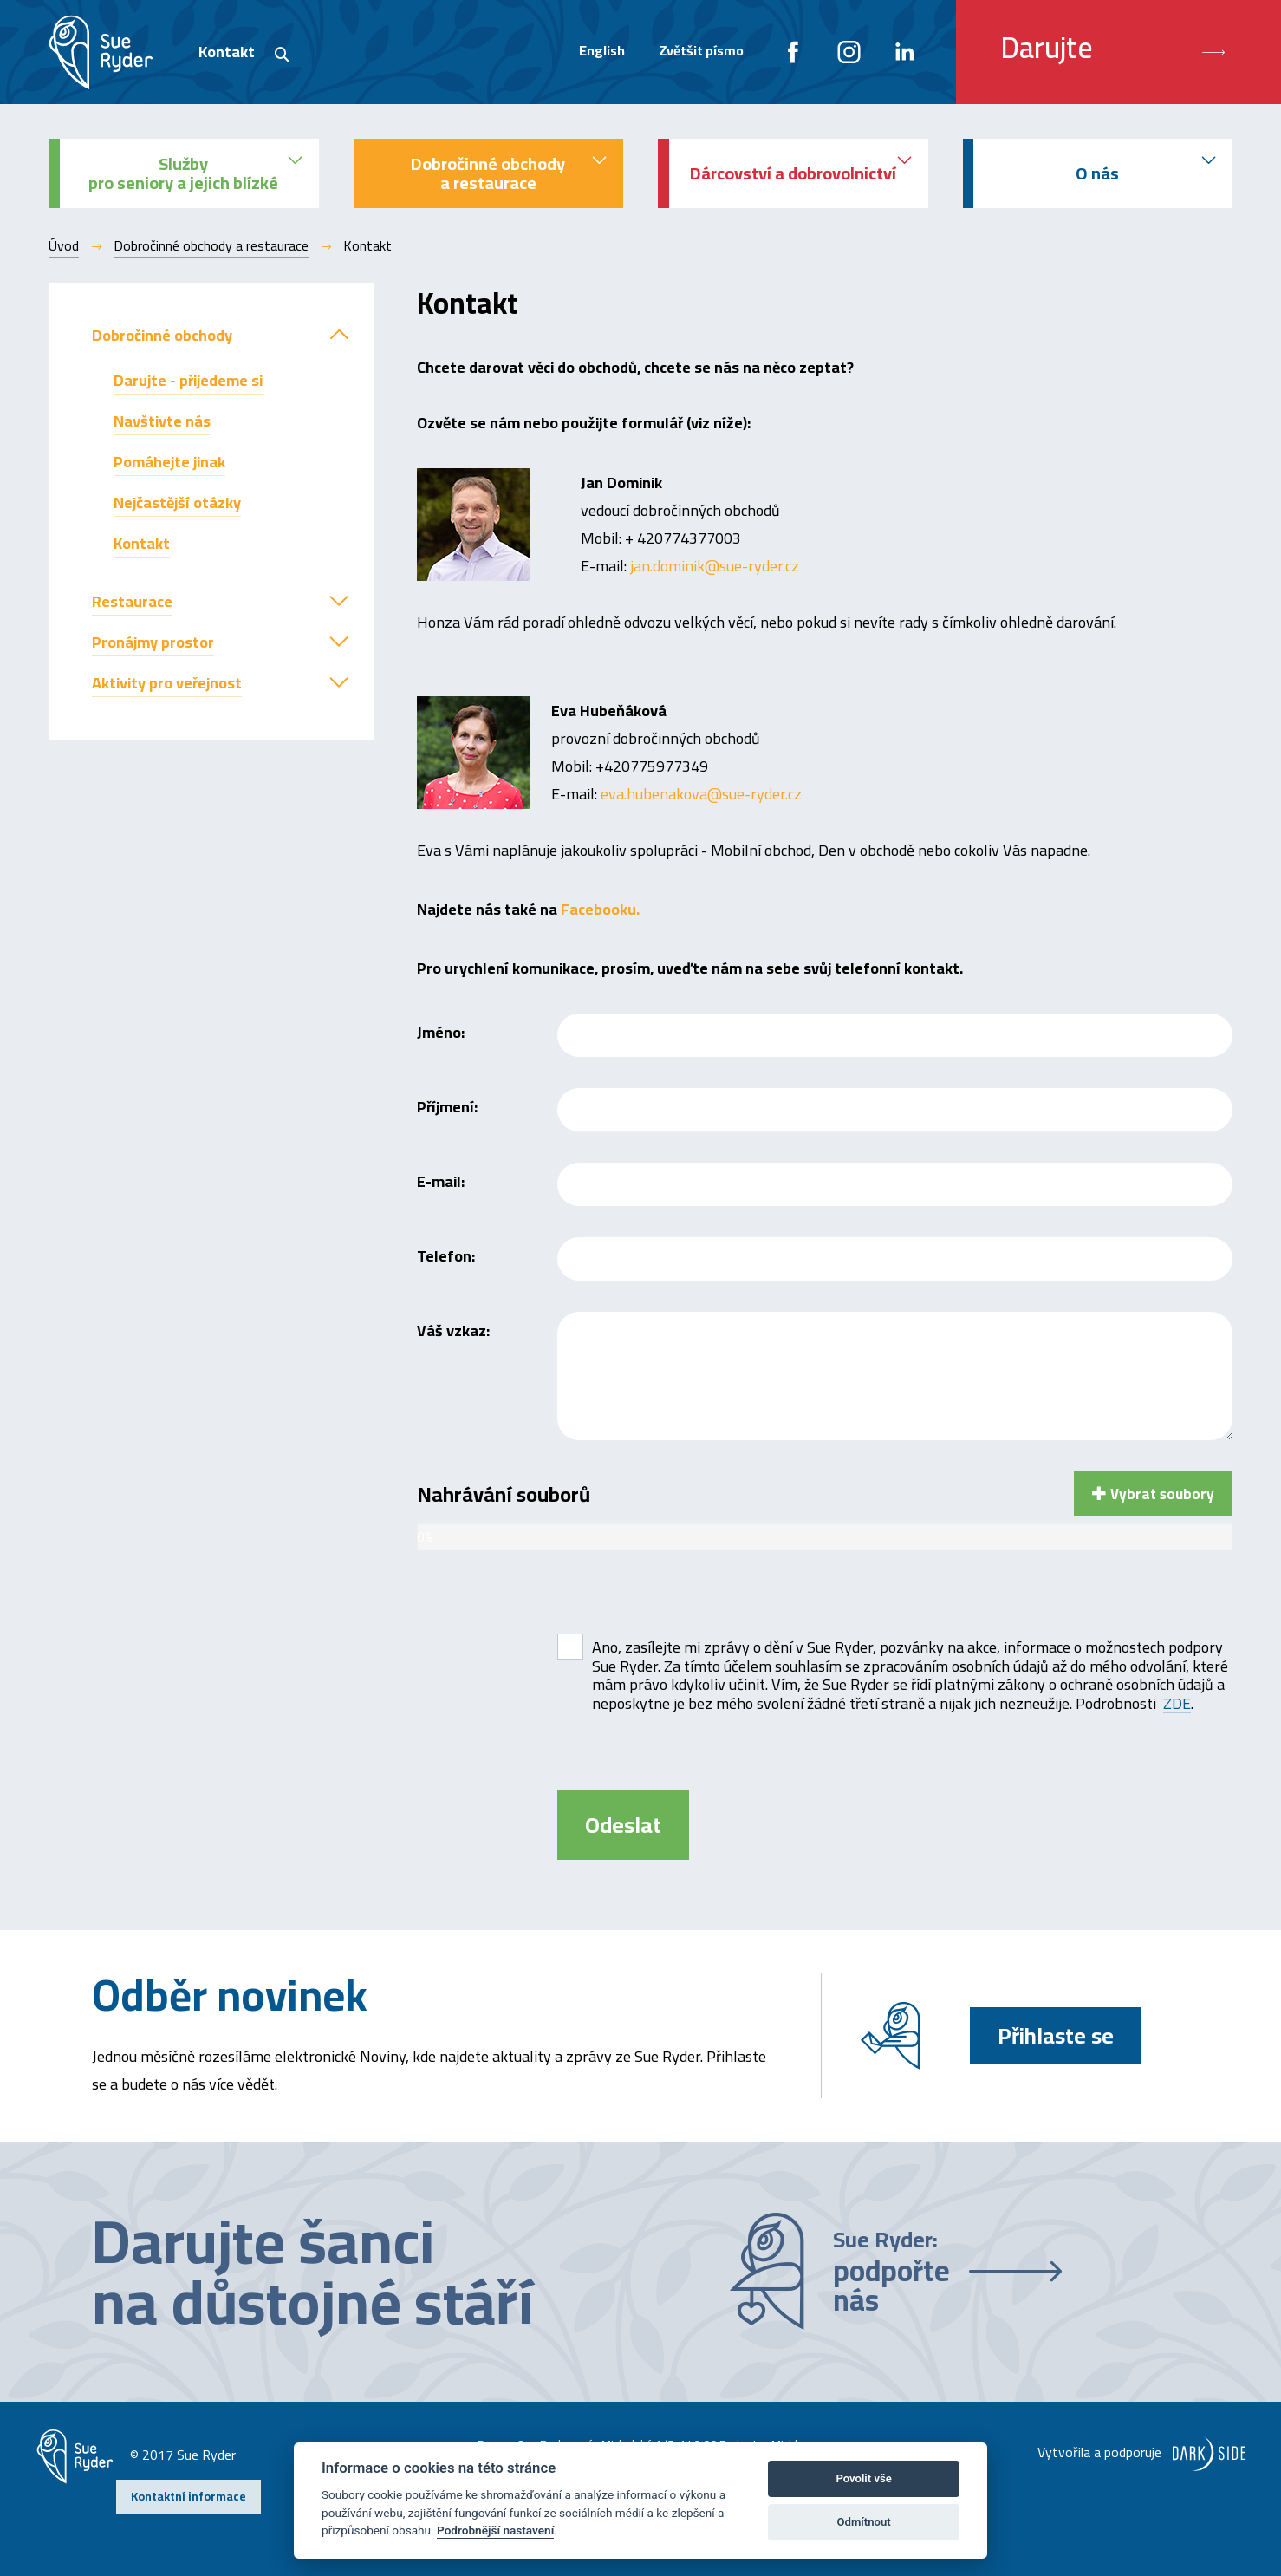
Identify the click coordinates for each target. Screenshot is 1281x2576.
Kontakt (226, 51)
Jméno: (441, 1029)
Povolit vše (863, 2478)
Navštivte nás (162, 421)
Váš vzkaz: (453, 1328)
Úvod (64, 245)
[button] (339, 335)
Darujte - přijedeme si (188, 380)
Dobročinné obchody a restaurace (211, 245)
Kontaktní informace (188, 2496)
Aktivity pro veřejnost (167, 682)
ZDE (1177, 1703)
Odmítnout (864, 2521)
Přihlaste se (1056, 2035)
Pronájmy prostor (153, 642)
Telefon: (446, 1253)
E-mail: (441, 1178)
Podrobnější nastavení (495, 2530)
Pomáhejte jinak (169, 461)
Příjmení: (447, 1104)
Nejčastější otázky (177, 502)
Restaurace (132, 601)
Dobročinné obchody (162, 335)
